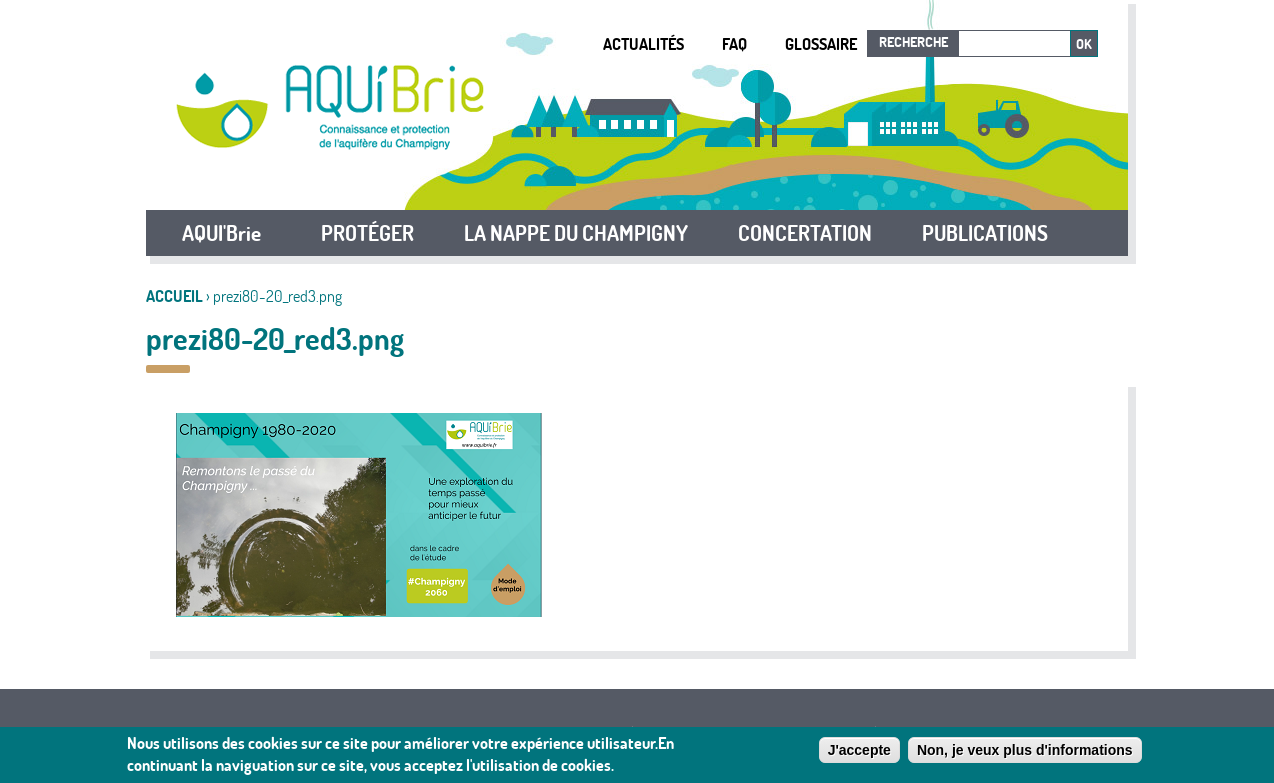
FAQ (734, 44)
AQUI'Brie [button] (221, 233)
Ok (1084, 44)
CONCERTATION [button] (805, 233)
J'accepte (859, 750)
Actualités (643, 44)
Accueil (174, 296)
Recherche (913, 42)
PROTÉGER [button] (367, 233)
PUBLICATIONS (985, 233)
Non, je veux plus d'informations (1025, 750)
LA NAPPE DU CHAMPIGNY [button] (576, 233)
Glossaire (821, 44)
